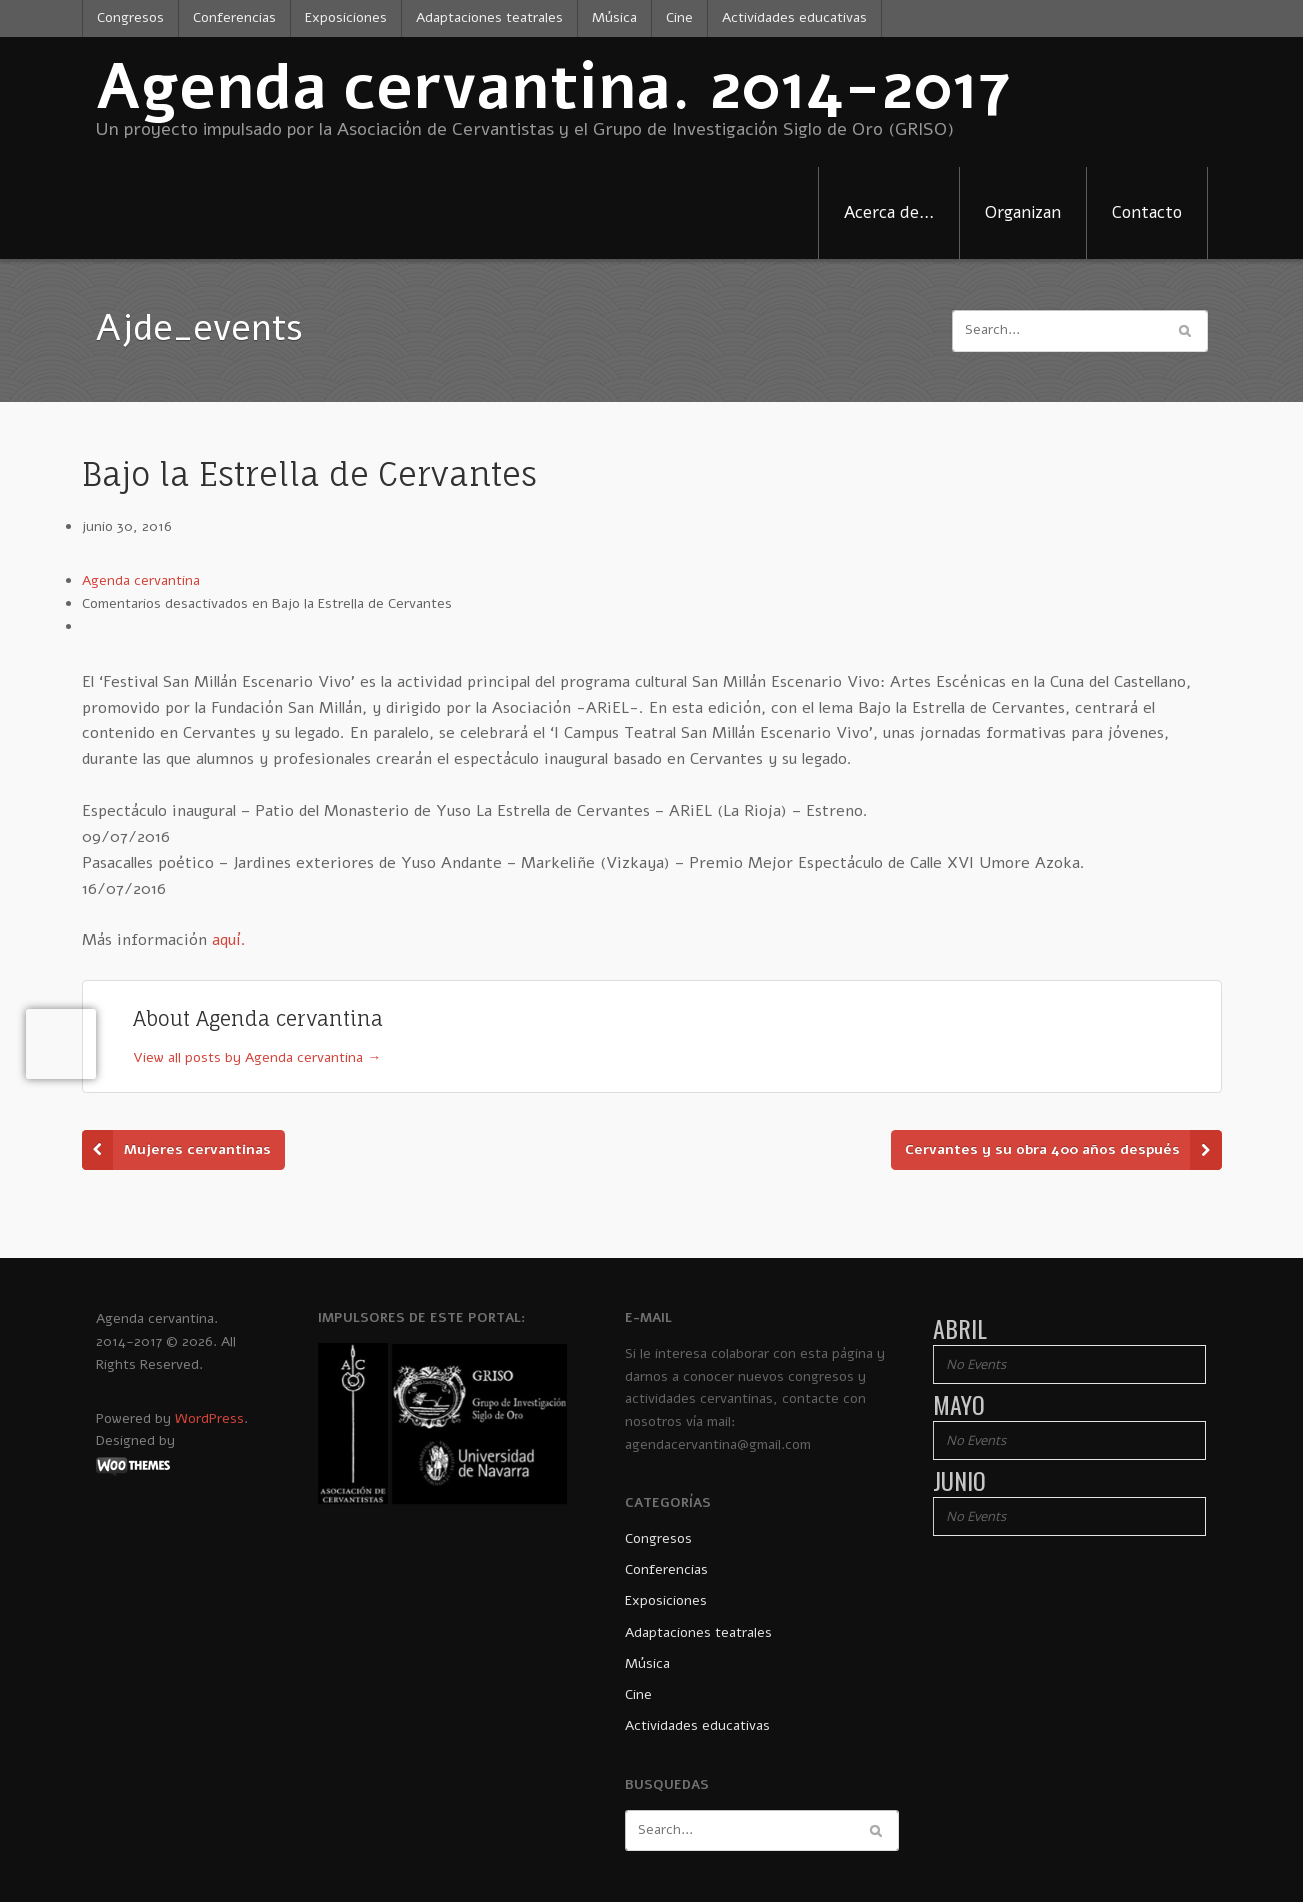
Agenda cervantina (141, 580)
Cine (679, 17)
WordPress (209, 1418)
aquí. (229, 940)
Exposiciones (346, 17)
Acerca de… (889, 212)
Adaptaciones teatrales (489, 17)
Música (614, 17)
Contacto (1147, 212)
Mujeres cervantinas (197, 1149)
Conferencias (234, 17)
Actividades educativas (794, 17)
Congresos (130, 17)
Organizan (1023, 212)
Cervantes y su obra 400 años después (1042, 1149)
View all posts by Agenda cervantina (257, 1057)
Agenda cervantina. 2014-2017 (553, 87)
